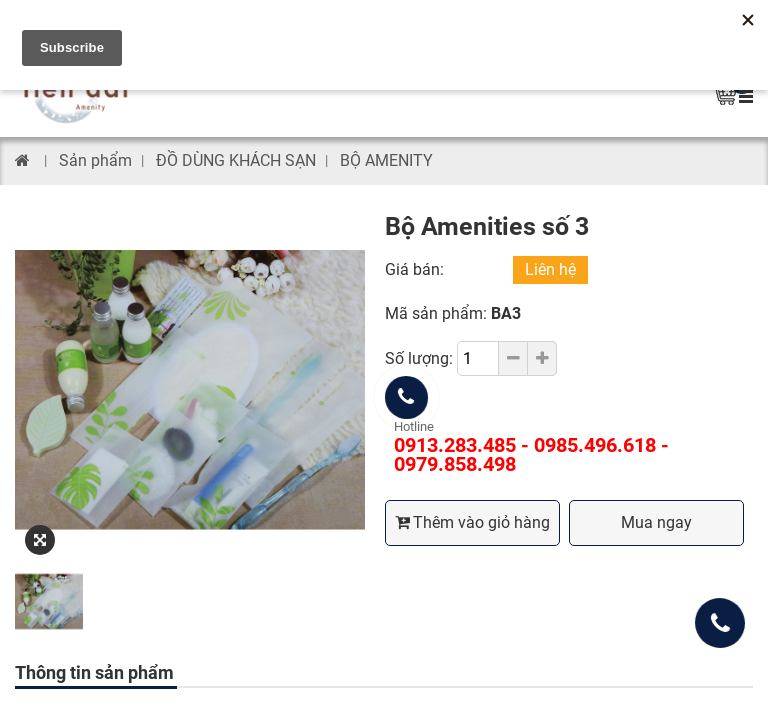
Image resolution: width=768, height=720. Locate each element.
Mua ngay (656, 522)
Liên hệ (550, 269)
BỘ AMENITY (386, 160)
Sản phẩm (95, 160)
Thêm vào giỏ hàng (472, 522)
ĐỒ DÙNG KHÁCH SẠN (236, 160)
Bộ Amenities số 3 (487, 226)
